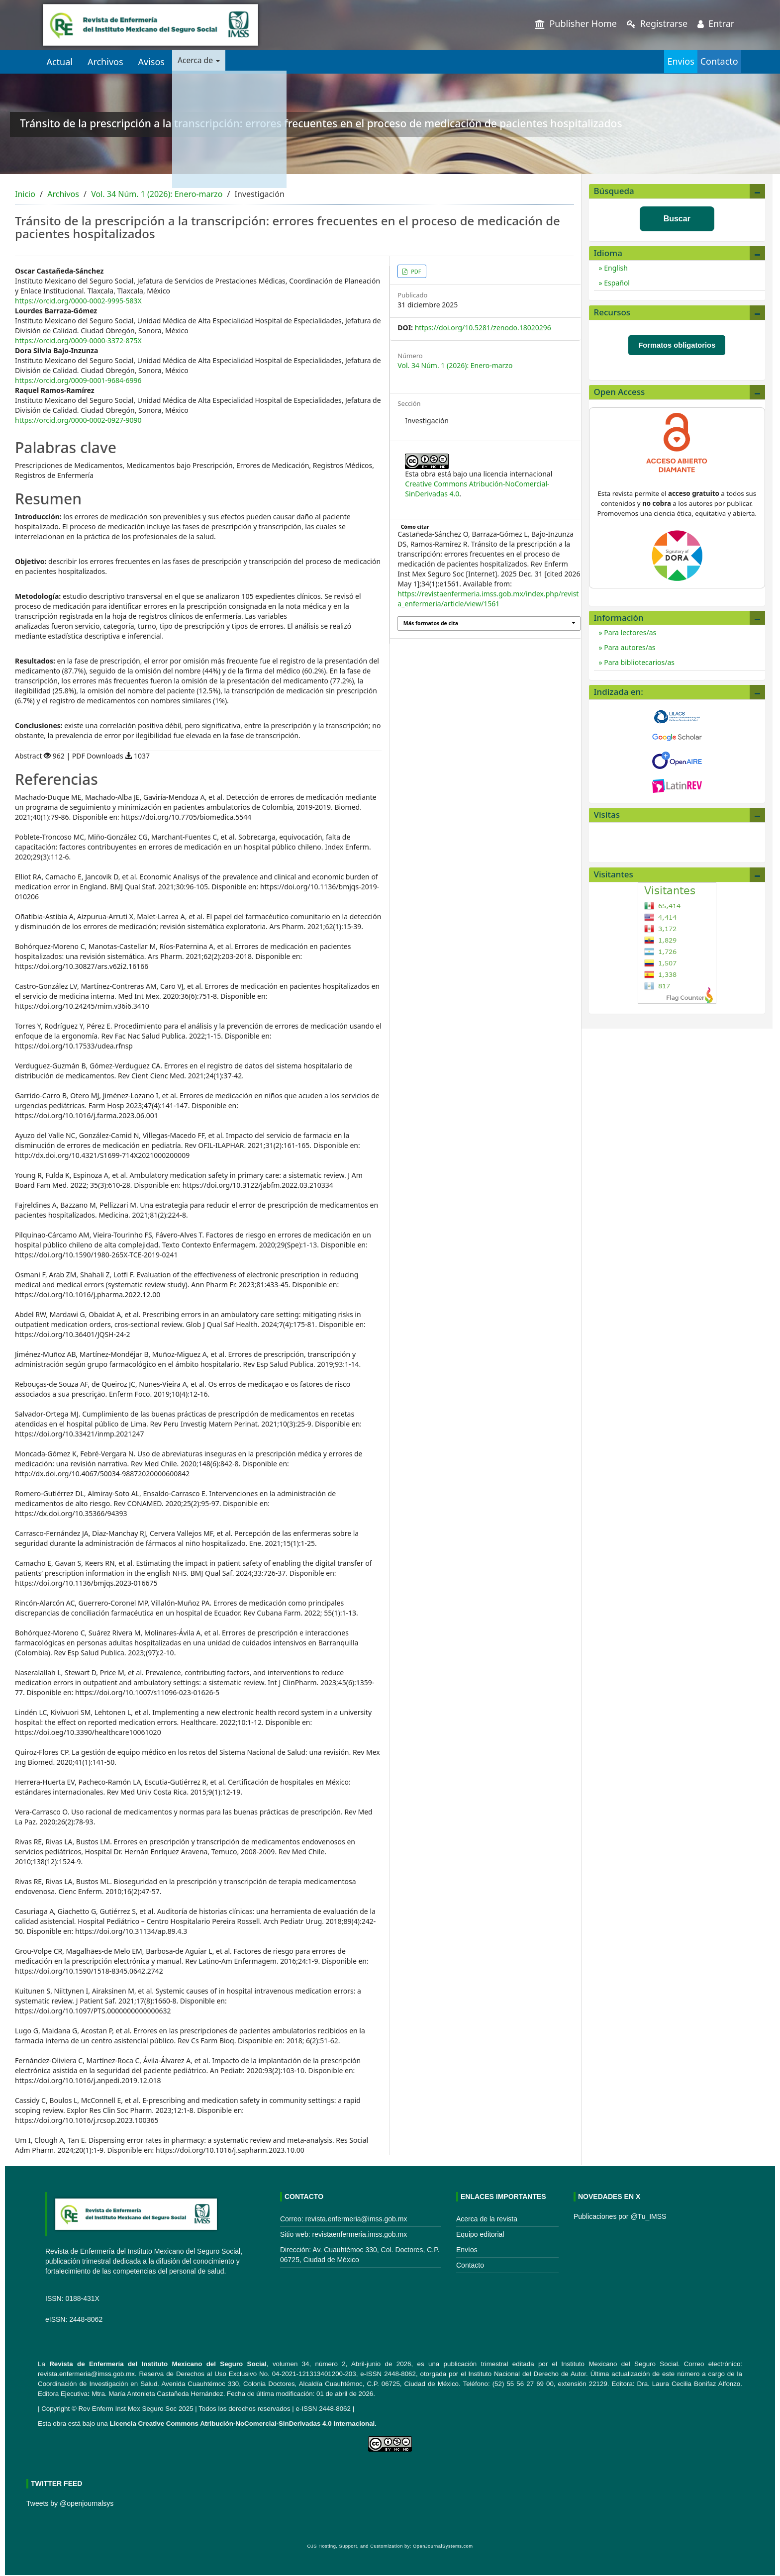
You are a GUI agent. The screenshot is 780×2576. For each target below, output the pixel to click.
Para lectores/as (629, 632)
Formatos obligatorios (676, 345)
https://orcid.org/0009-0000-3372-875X (78, 340)
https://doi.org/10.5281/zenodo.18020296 (483, 327)
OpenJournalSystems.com (443, 2546)
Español (616, 282)
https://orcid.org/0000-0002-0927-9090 (78, 420)
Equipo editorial (480, 2234)
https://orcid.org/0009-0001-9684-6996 (78, 380)
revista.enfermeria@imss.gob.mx (86, 2374)
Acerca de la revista (486, 2219)
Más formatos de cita (430, 623)
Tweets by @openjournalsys (69, 2503)
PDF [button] (415, 271)
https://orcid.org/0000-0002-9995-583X (78, 300)
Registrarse (657, 23)
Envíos (467, 2250)
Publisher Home (576, 23)
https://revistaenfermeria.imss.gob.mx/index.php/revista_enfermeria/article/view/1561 (488, 598)
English (615, 268)
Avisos (151, 62)
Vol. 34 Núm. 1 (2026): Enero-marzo (156, 194)
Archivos (105, 62)
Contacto (707, 61)
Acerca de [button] (204, 62)
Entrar (715, 23)
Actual (59, 62)
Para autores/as (629, 647)
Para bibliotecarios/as (638, 662)
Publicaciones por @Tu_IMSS (620, 2216)
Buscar (677, 218)
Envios (644, 61)
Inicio (25, 194)
